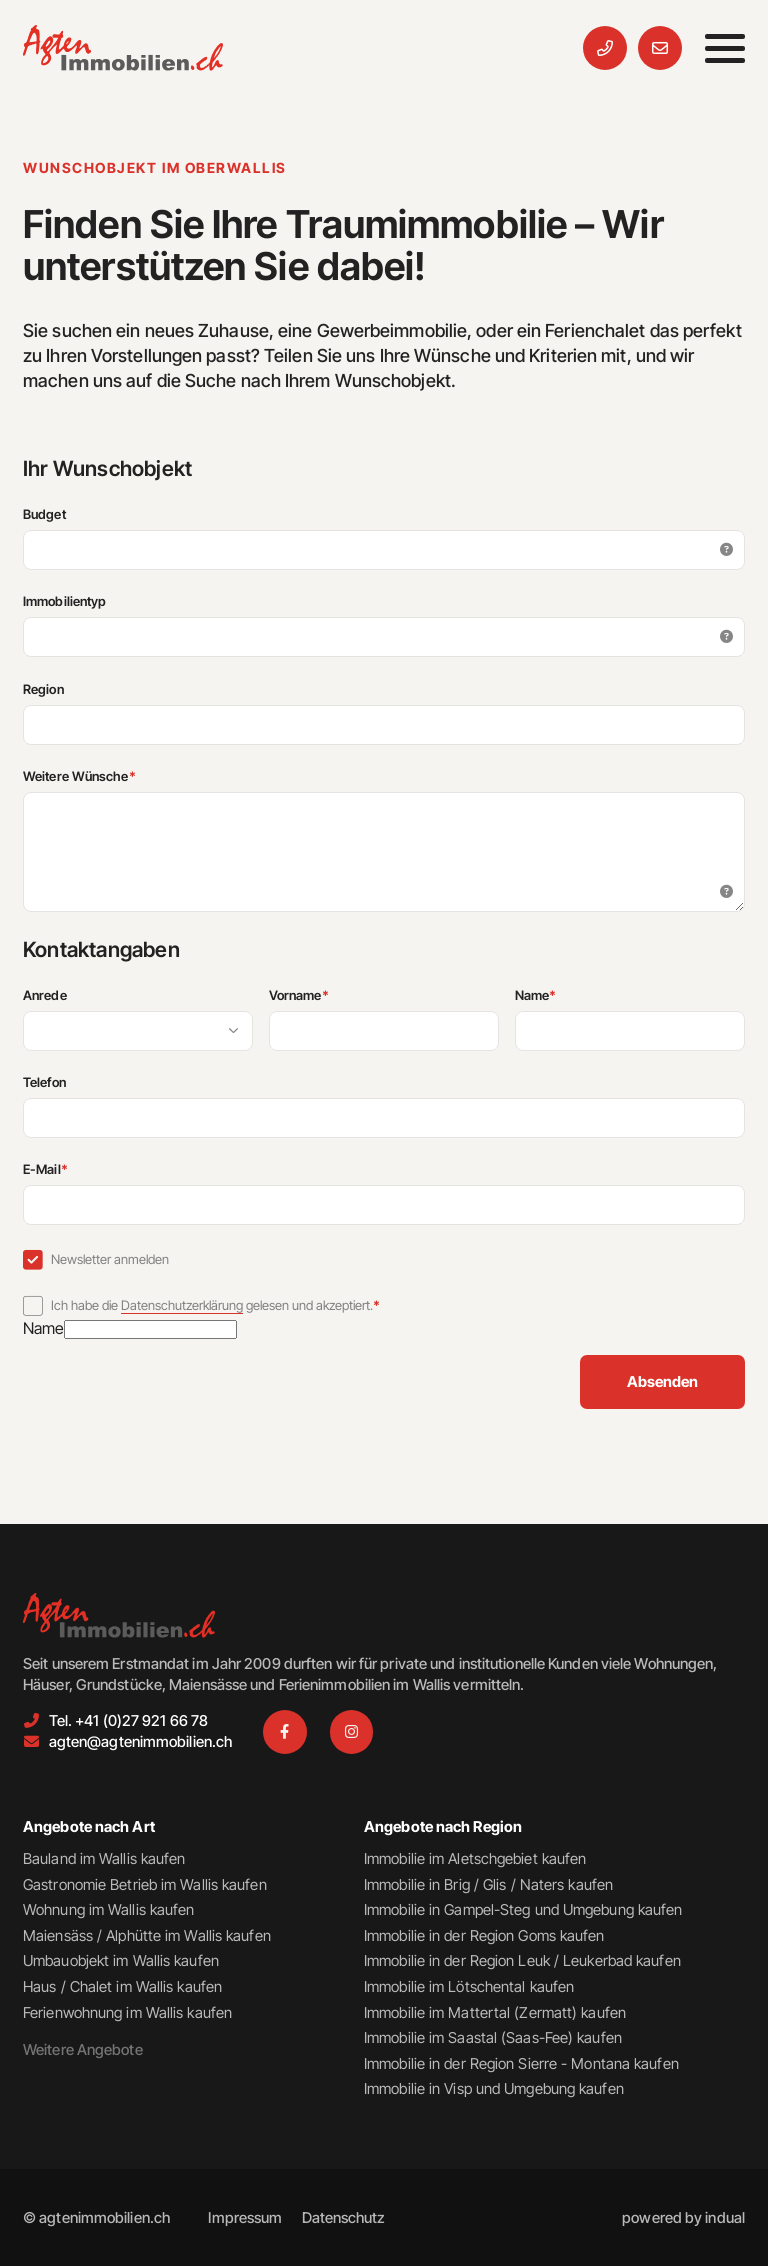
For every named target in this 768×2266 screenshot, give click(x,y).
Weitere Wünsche (110, 776)
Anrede (45, 995)
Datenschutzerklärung (182, 1305)
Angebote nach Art (89, 1826)
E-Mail (76, 1169)
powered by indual (683, 2217)
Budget (44, 514)
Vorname (330, 995)
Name (567, 995)
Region (43, 689)
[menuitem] (245, 2217)
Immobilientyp (64, 601)
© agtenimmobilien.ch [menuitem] (96, 2217)
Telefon (44, 1082)
